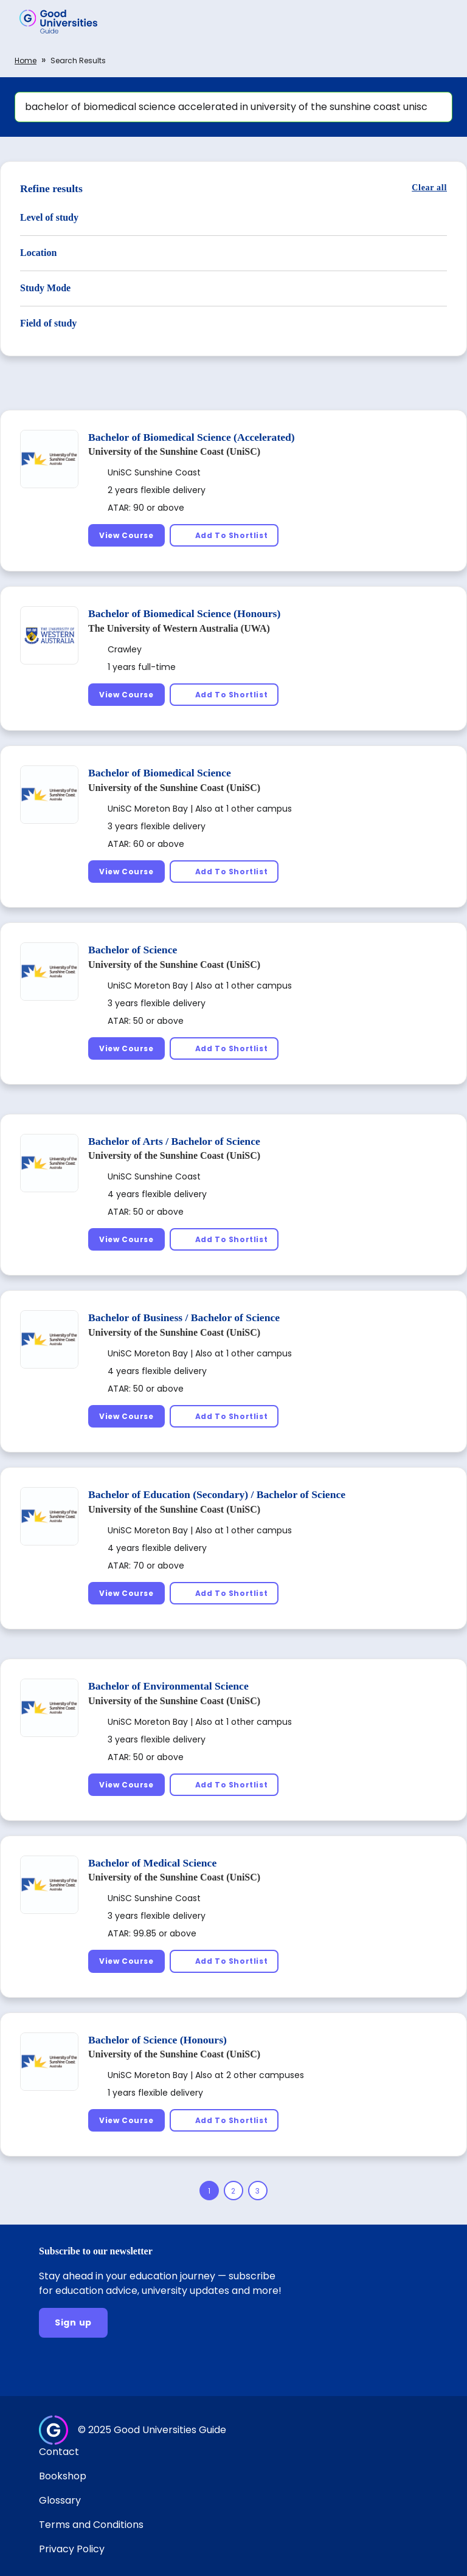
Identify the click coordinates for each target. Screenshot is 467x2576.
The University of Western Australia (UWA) (179, 628)
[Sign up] (73, 2323)
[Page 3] (258, 2190)
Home (25, 60)
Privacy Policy (72, 2549)
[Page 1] (209, 2190)
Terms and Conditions (91, 2525)
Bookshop (62, 2476)
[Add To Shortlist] (224, 535)
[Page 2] (233, 2190)
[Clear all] (429, 187)
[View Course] (126, 535)
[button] (440, 21)
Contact (59, 2452)
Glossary (60, 2500)
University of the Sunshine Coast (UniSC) (174, 451)
